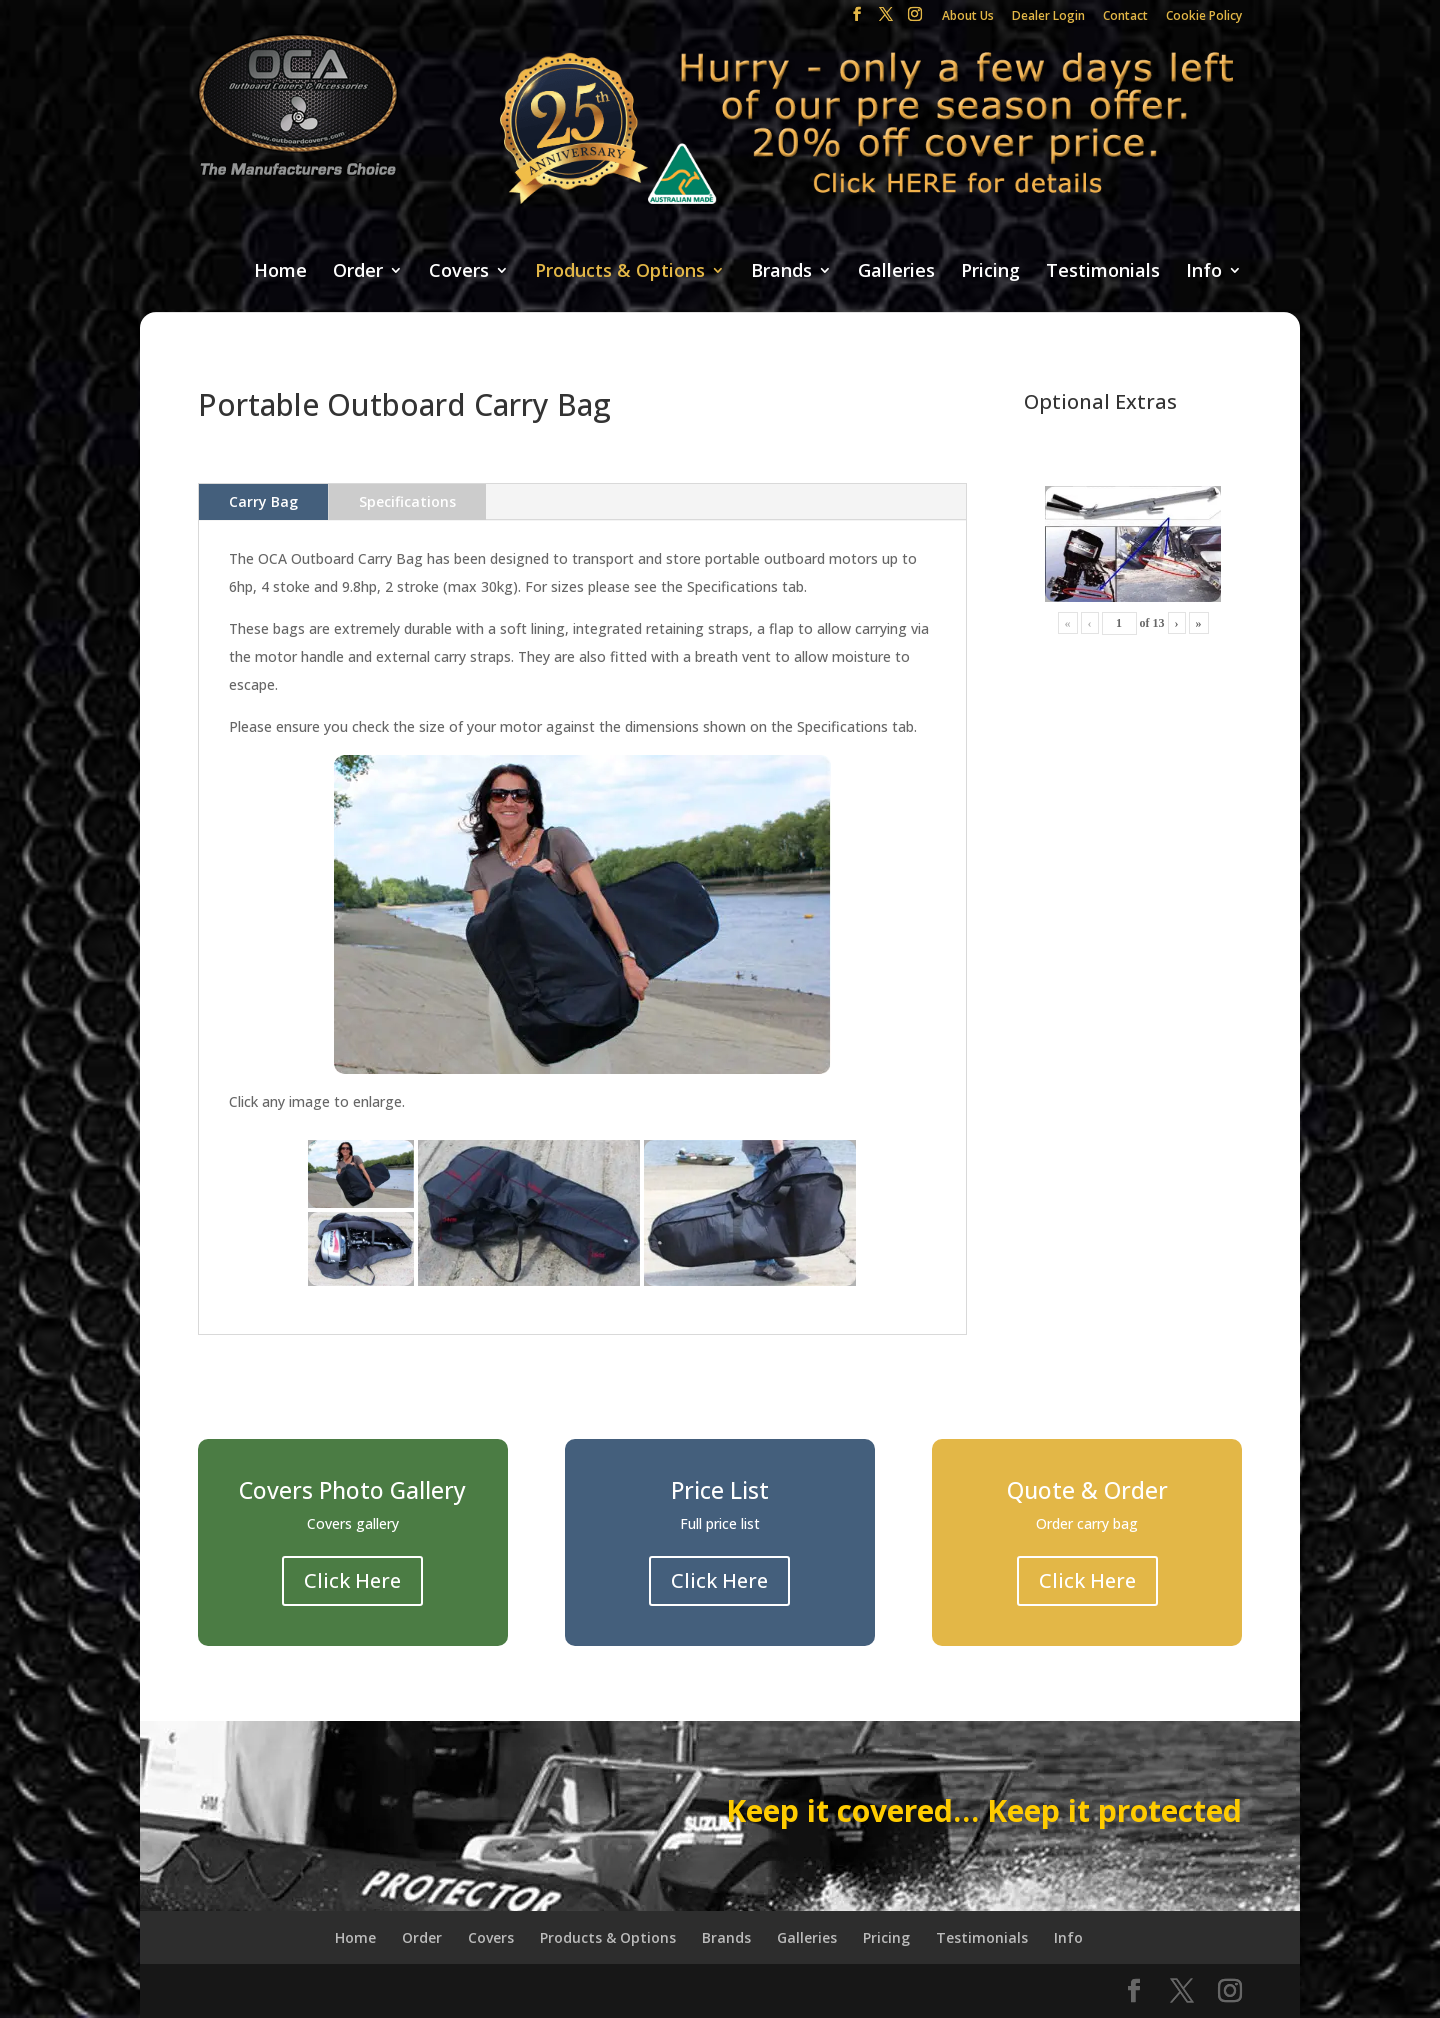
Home (280, 271)
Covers (459, 271)
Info (1204, 271)
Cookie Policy (1204, 17)
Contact (1125, 17)
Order (358, 271)
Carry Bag (263, 501)
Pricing (990, 271)
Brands (781, 271)
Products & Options (620, 271)
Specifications (407, 501)
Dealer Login (1048, 17)
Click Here (352, 1580)
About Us (968, 17)
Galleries (896, 271)
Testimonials (1103, 271)
